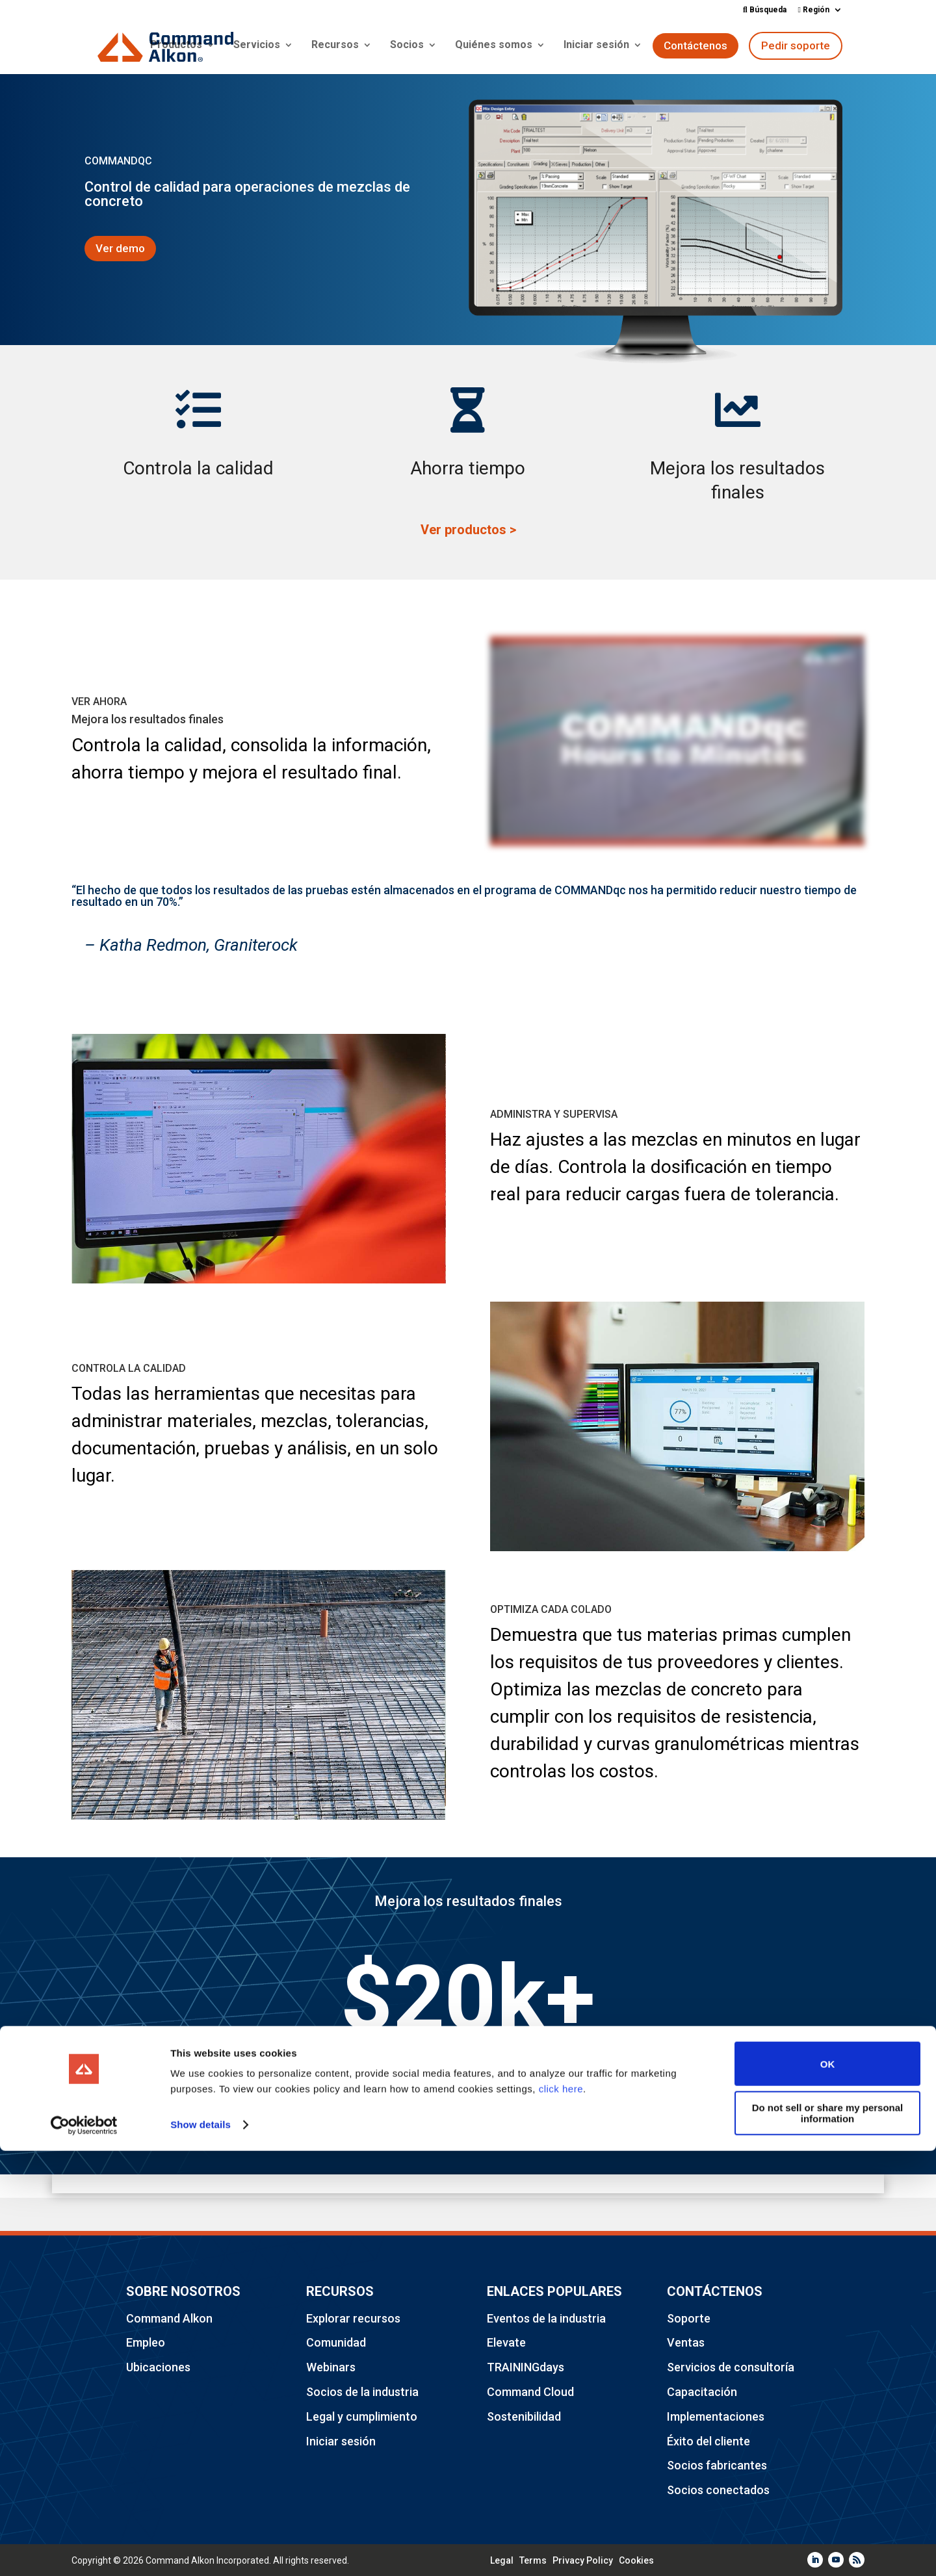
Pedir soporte (795, 47)
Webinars (331, 2367)
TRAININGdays (525, 2367)
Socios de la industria (362, 2392)
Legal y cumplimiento (361, 2416)
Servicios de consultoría (730, 2367)
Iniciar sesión (596, 47)
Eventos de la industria (546, 2318)
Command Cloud (530, 2392)
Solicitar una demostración (468, 2123)
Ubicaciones (158, 2367)
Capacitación (702, 2392)
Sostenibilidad (524, 2416)
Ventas (686, 2342)
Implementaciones (715, 2416)
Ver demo (120, 248)
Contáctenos (695, 47)
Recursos (335, 47)
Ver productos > (468, 529)
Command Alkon (169, 2318)
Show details (200, 2550)
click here (561, 2514)
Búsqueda (764, 10)
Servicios (256, 47)
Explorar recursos (353, 2318)
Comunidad (336, 2342)
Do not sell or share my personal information (828, 2538)
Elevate (506, 2342)
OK (827, 2489)
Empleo (145, 2342)
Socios (407, 47)
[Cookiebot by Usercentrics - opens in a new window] (84, 2550)
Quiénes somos (493, 47)
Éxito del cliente (708, 2441)
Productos (176, 47)
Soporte (688, 2318)
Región (813, 10)
